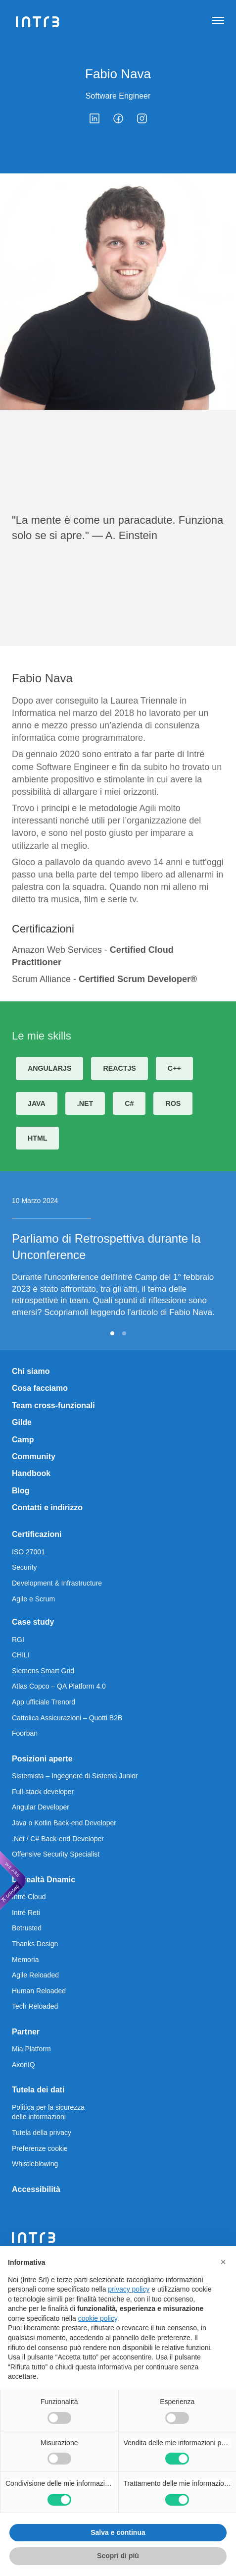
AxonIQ (23, 2065)
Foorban (25, 1733)
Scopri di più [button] (118, 2556)
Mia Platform (31, 2049)
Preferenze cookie (40, 2148)
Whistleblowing (35, 2164)
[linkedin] (94, 118)
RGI (18, 1640)
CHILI (21, 1655)
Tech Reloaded (35, 2006)
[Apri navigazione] (218, 22)
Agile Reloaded (35, 1975)
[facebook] (118, 118)
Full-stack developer (43, 1792)
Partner (26, 2032)
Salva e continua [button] (118, 2532)
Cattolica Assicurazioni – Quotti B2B (67, 1718)
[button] (223, 2262)
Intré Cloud (29, 1897)
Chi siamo (30, 1371)
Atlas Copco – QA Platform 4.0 (59, 1686)
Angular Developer (40, 1807)
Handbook (31, 1473)
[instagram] (142, 118)
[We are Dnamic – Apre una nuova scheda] (13, 1880)
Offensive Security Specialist (55, 1854)
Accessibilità (36, 2189)
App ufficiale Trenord (43, 1702)
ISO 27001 (28, 1552)
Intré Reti (26, 1913)
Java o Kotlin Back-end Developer (64, 1823)
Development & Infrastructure (57, 1583)
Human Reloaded (39, 1991)
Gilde (22, 1422)
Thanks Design (35, 1944)
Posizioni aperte (42, 1758)
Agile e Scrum (33, 1599)
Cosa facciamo (40, 1388)
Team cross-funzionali (53, 1405)
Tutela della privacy (41, 2133)
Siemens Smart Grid (43, 1671)
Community (33, 1456)
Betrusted (27, 1928)
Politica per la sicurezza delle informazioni (48, 2112)
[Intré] (38, 22)
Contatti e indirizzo (47, 1507)
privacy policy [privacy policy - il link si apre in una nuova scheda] (128, 2289)
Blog (21, 1490)
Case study (33, 1622)
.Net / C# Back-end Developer (58, 1839)
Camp (23, 1439)
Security (24, 1567)
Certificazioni (36, 1534)
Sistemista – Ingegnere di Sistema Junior (75, 1776)
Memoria (25, 1960)
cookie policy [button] (97, 2318)
